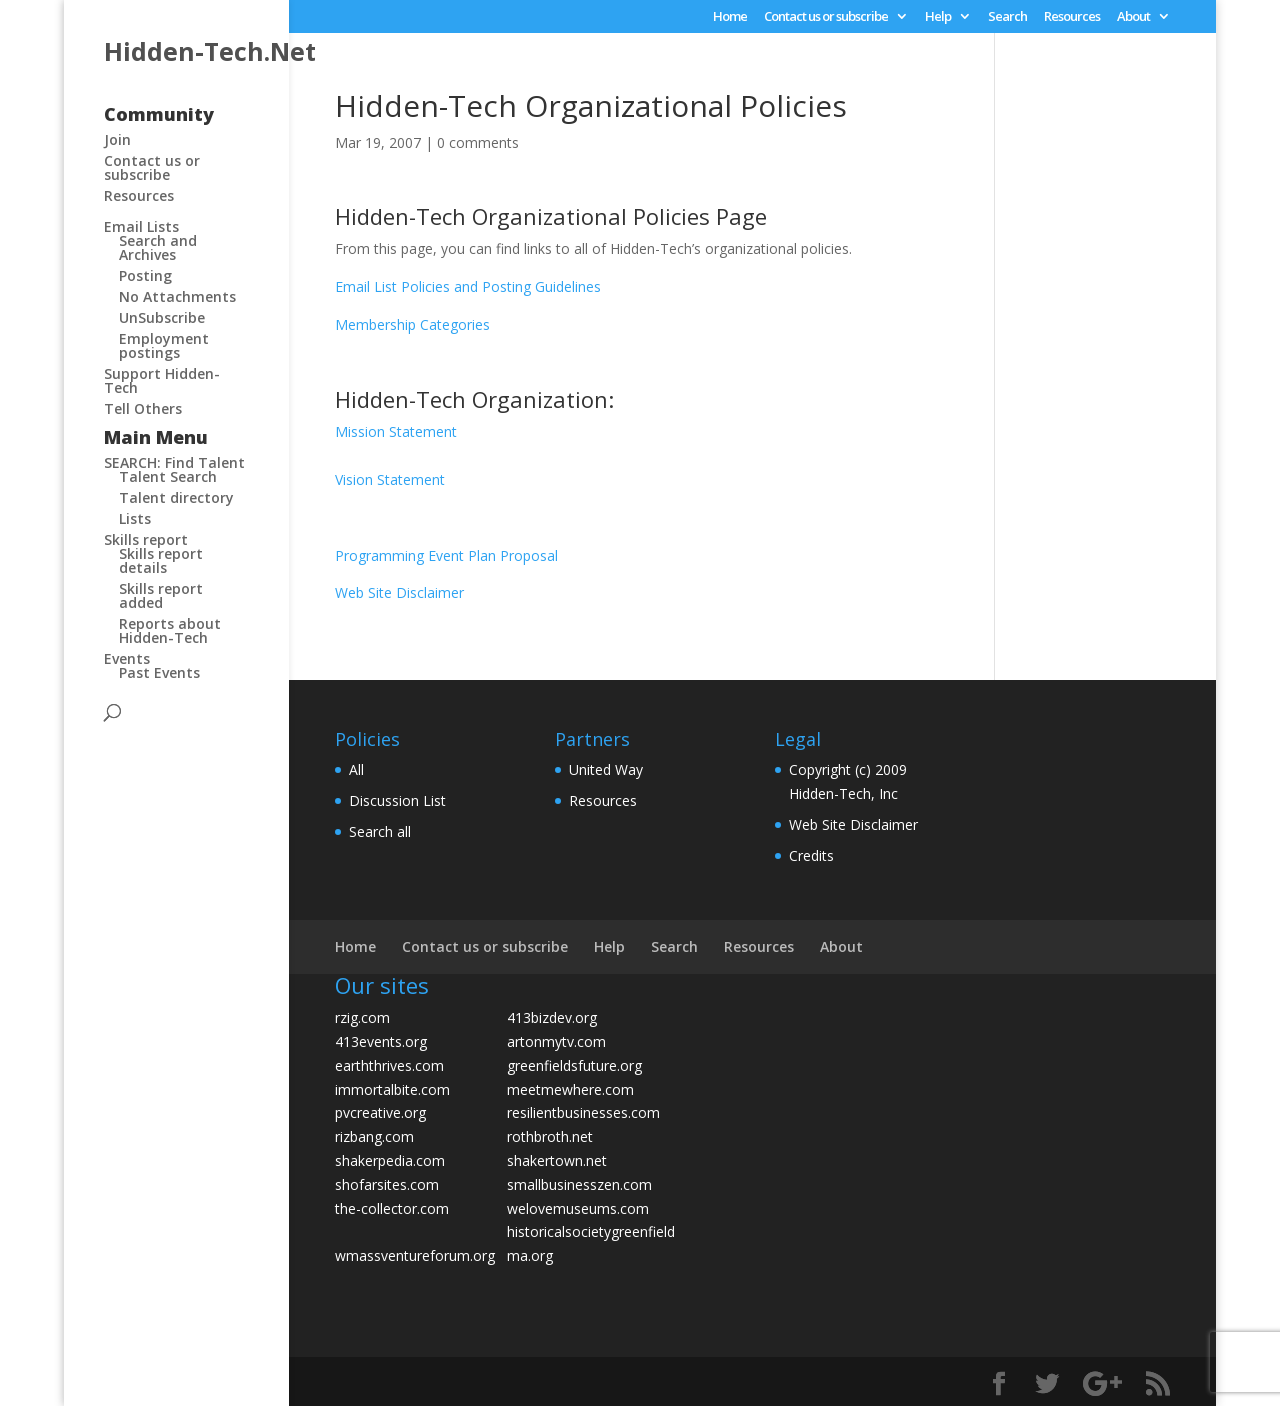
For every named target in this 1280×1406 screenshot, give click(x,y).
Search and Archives (158, 247)
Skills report (146, 539)
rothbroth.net (550, 1136)
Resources (1072, 17)
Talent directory (176, 497)
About (1133, 17)
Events (127, 658)
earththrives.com (389, 1065)
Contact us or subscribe (826, 17)
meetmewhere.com (570, 1089)
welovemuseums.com (578, 1208)
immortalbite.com (392, 1089)
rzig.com (362, 1017)
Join (117, 139)
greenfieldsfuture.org (574, 1065)
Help (938, 17)
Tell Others (143, 408)
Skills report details (161, 560)
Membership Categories (412, 324)
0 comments (478, 142)
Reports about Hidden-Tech (170, 630)
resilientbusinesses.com (583, 1112)
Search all (380, 831)
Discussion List (397, 800)
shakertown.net (557, 1160)
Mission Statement (396, 431)
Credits (811, 855)
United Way (606, 769)
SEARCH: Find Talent (174, 462)
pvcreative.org (380, 1112)
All (356, 769)
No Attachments (177, 296)
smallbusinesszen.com (579, 1184)
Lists (135, 518)
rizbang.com (374, 1136)
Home (730, 17)
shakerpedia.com (390, 1160)
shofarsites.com (387, 1184)
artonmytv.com (556, 1041)
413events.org (381, 1041)
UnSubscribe (162, 317)
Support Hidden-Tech (162, 380)
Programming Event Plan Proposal (446, 555)
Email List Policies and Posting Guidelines (468, 286)
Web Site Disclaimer (399, 592)
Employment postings (164, 345)
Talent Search (168, 476)
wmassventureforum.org (415, 1255)
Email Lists (141, 226)
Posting (145, 275)
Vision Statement (390, 479)
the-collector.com (392, 1208)
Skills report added (161, 595)
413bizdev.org (552, 1017)
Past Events (159, 672)
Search (1007, 17)
